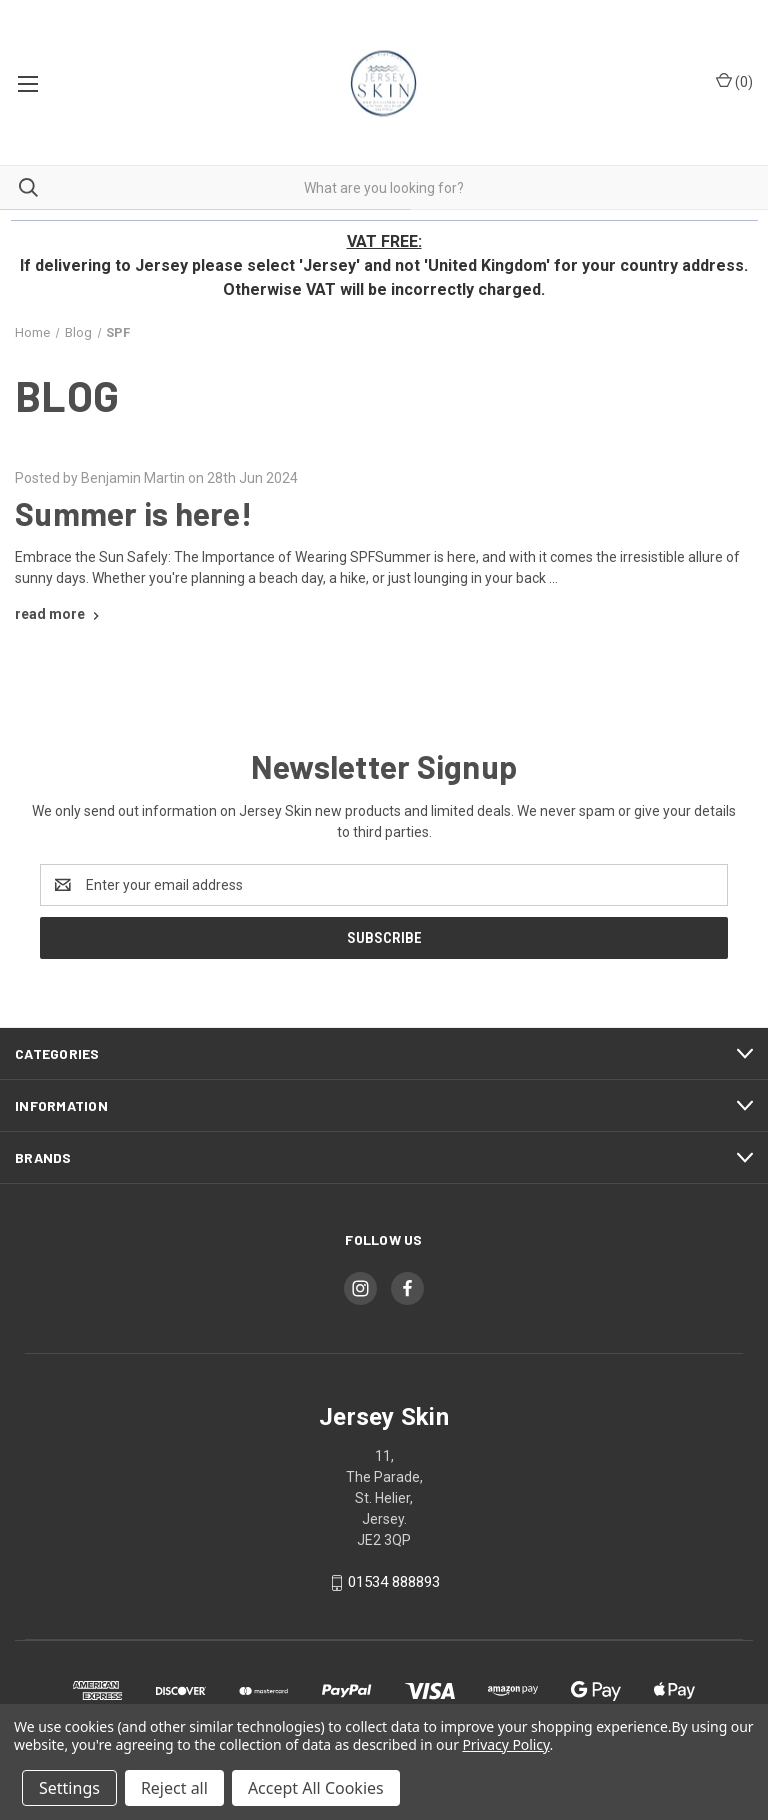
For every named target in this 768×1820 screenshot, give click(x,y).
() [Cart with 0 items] (734, 81)
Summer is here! (133, 513)
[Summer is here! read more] (59, 614)
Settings (69, 1788)
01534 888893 (394, 1582)
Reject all (174, 1788)
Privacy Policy (505, 1744)
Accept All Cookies (316, 1788)
